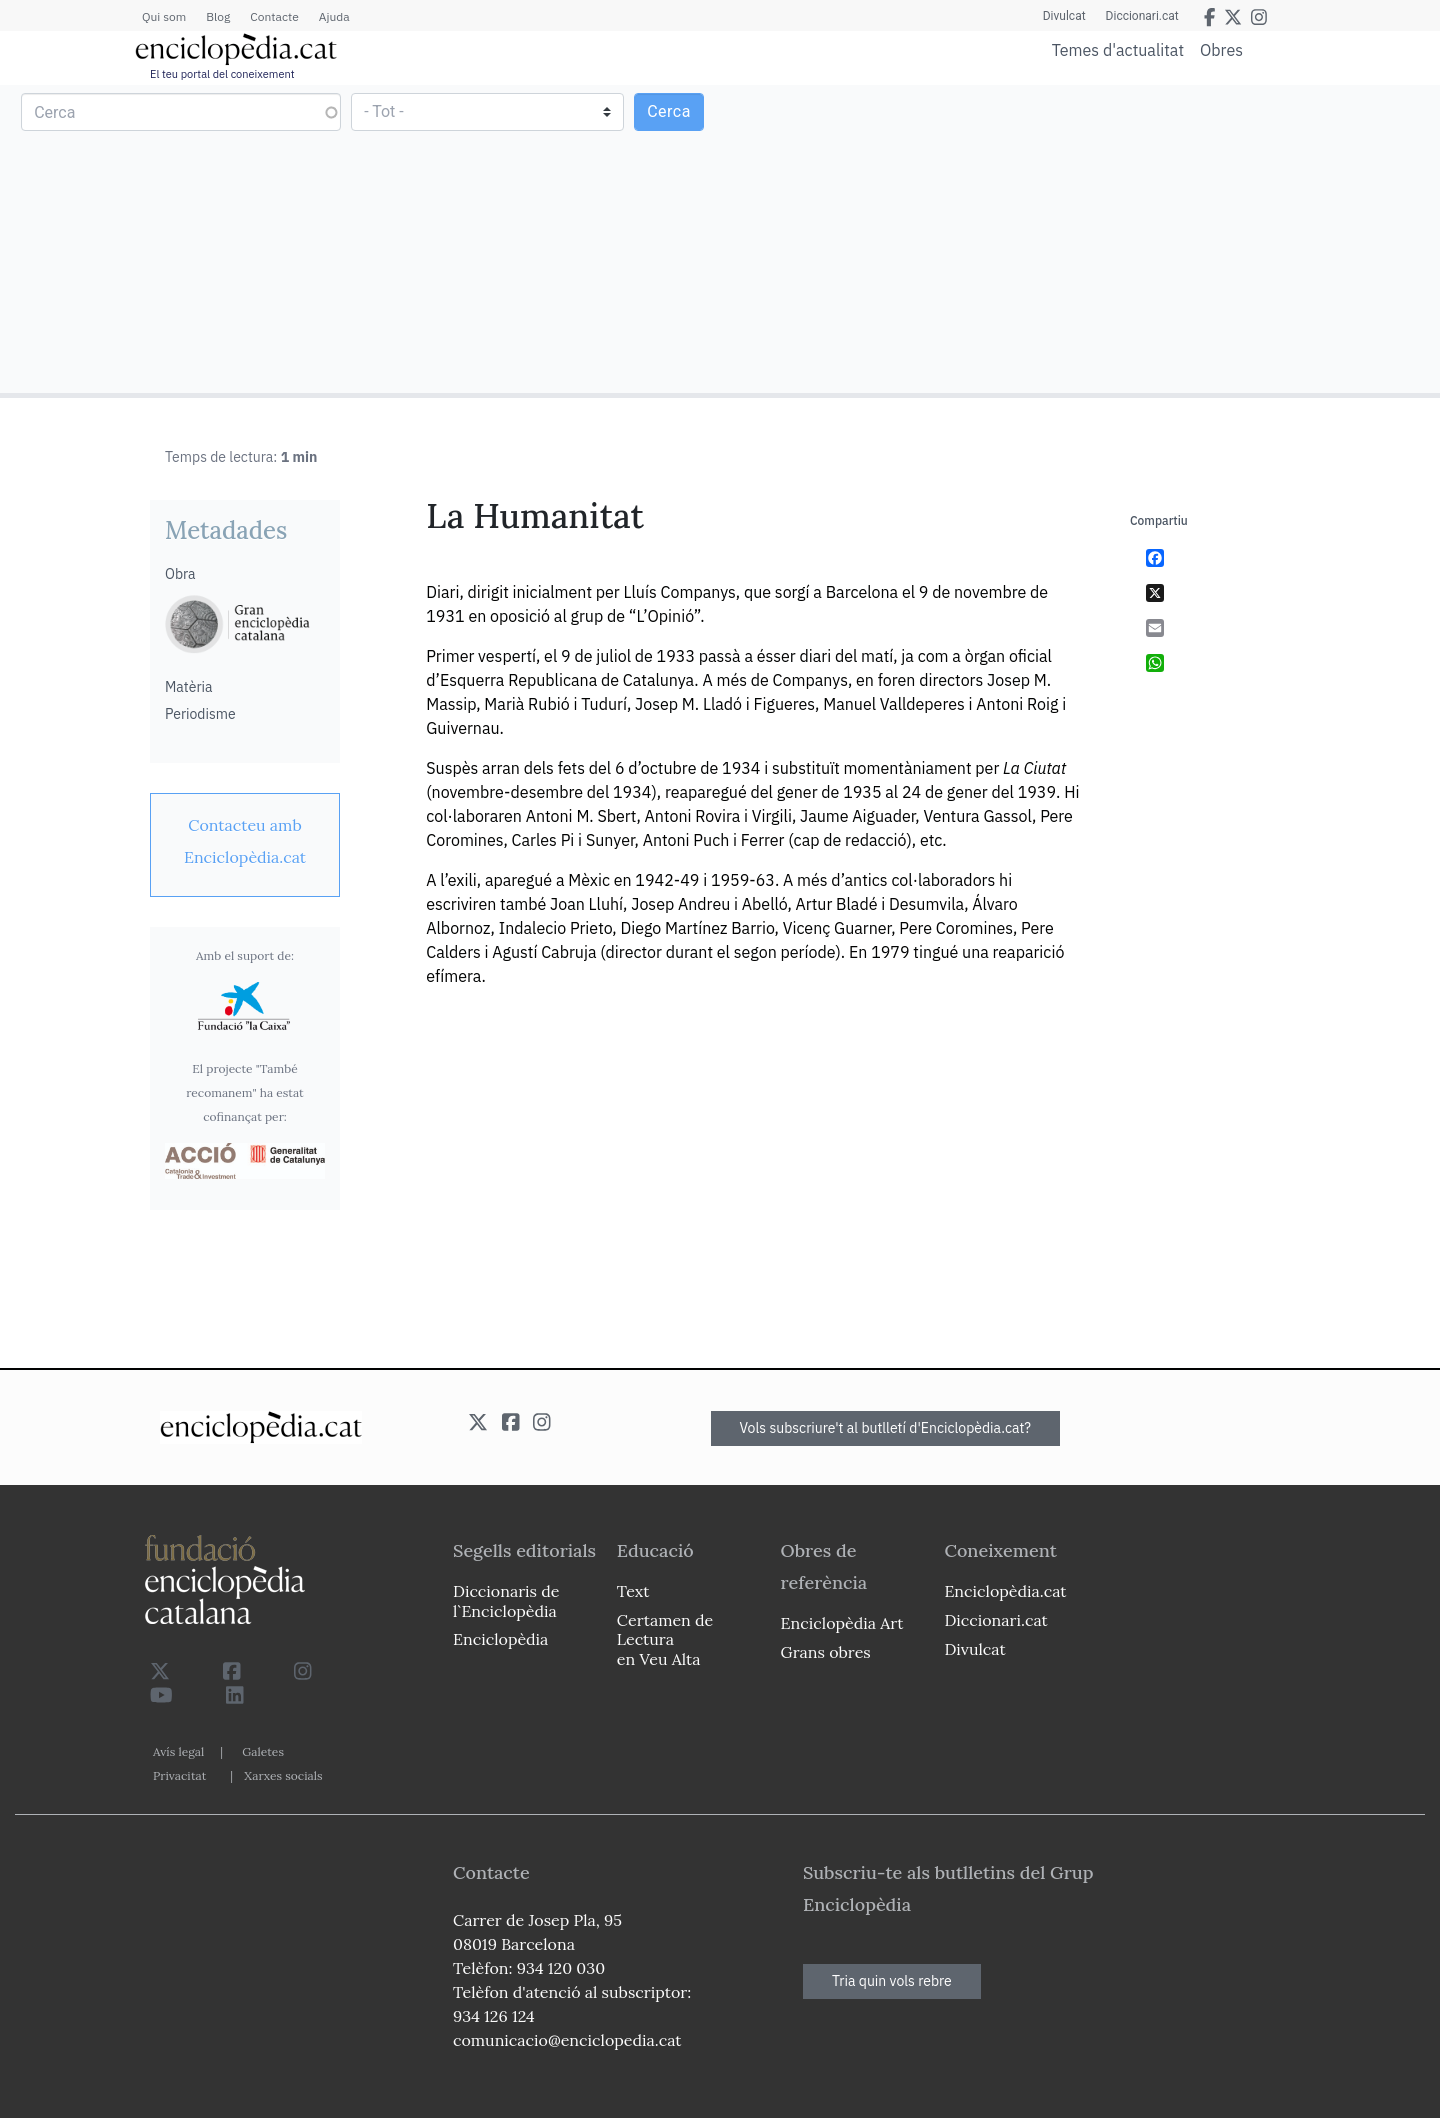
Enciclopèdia (500, 1639)
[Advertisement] (1077, 238)
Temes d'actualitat (1118, 50)
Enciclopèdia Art (842, 1623)
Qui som (164, 16)
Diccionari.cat (1142, 16)
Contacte (274, 16)
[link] (245, 841)
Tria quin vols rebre (892, 1981)
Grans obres (826, 1652)
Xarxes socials (283, 1775)
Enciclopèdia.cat (1005, 1591)
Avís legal (178, 1751)
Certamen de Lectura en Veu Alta (665, 1639)
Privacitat (179, 1775)
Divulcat (1064, 16)
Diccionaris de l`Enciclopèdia (506, 1600)
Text (633, 1591)
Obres (1221, 49)
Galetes (263, 1751)
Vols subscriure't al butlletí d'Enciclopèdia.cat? (886, 1428)
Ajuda (334, 16)
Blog (218, 16)
